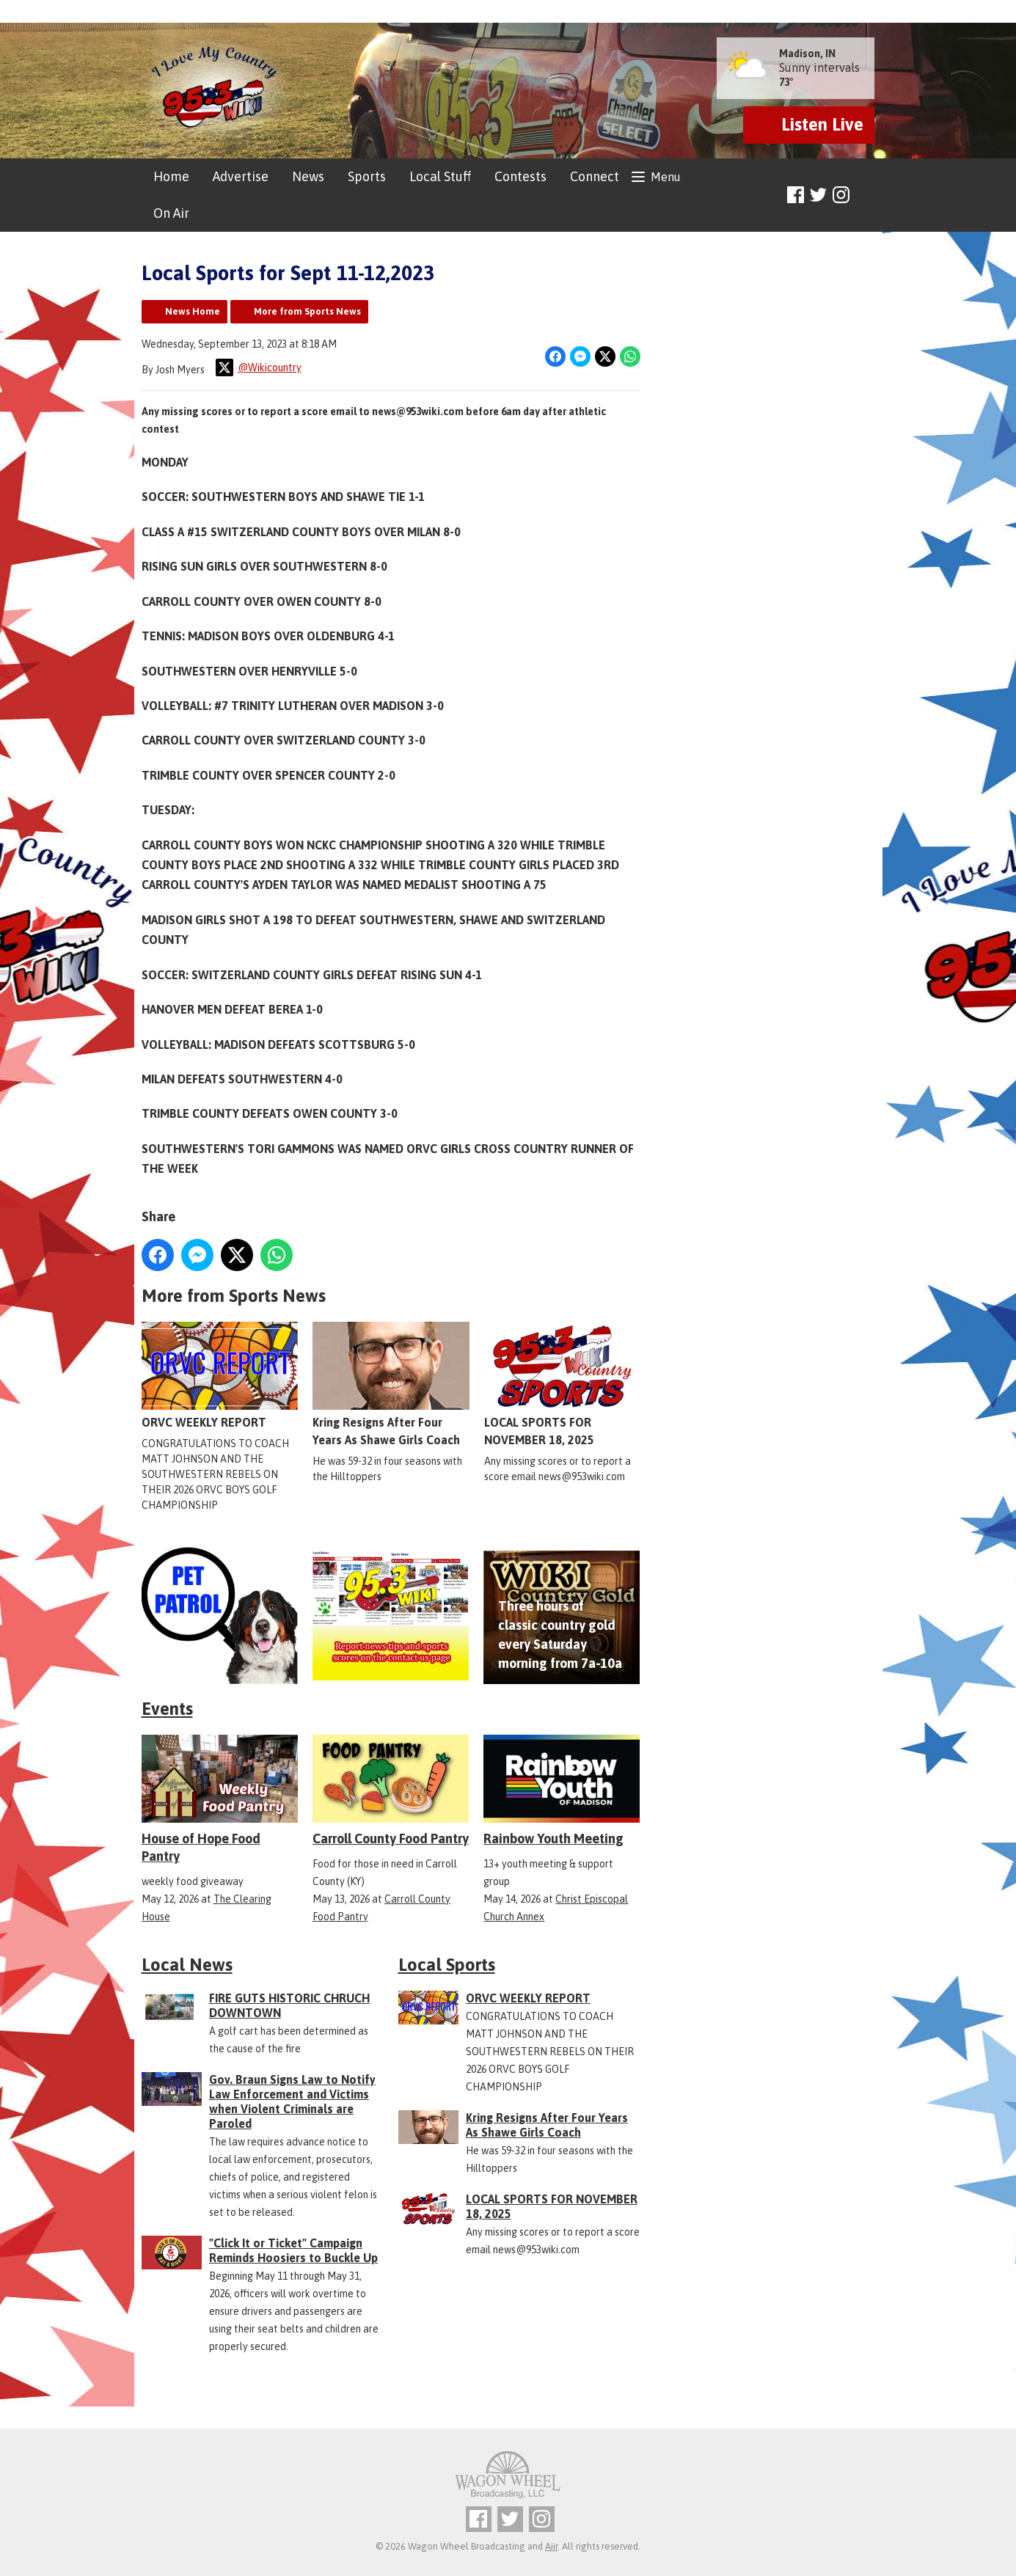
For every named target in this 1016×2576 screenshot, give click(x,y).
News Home (192, 311)
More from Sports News (307, 311)
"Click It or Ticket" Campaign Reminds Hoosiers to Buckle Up (293, 2250)
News (308, 176)
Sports (367, 176)
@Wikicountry (258, 367)
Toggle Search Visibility (866, 195)
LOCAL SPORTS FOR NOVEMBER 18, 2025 (561, 1384)
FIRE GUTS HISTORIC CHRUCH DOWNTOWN (289, 2005)
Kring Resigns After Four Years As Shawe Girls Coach (391, 1384)
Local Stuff (440, 176)
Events (167, 1709)
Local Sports (446, 1965)
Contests (520, 176)
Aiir (551, 2546)
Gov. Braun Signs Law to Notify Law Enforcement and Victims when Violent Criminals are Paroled (292, 2101)
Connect (594, 176)
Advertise (240, 176)
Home (171, 176)
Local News (187, 1965)
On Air (171, 213)
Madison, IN (807, 53)
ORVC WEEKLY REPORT (220, 1375)
